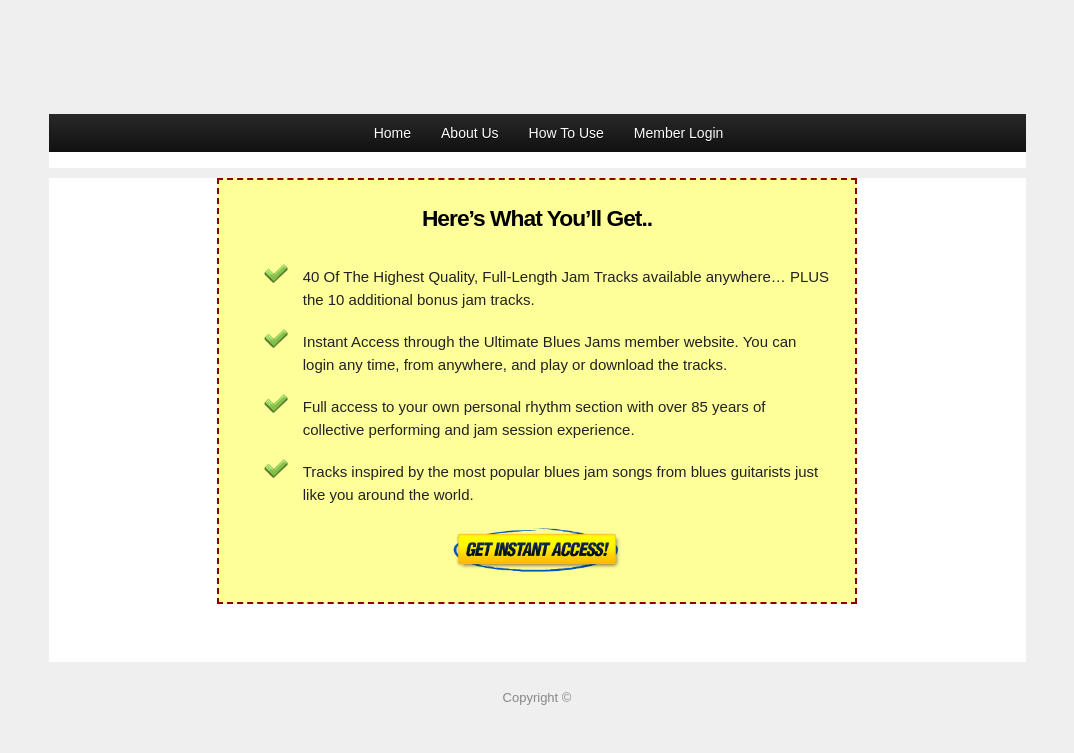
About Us (470, 133)
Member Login (679, 133)
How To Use (566, 133)
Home (392, 133)
